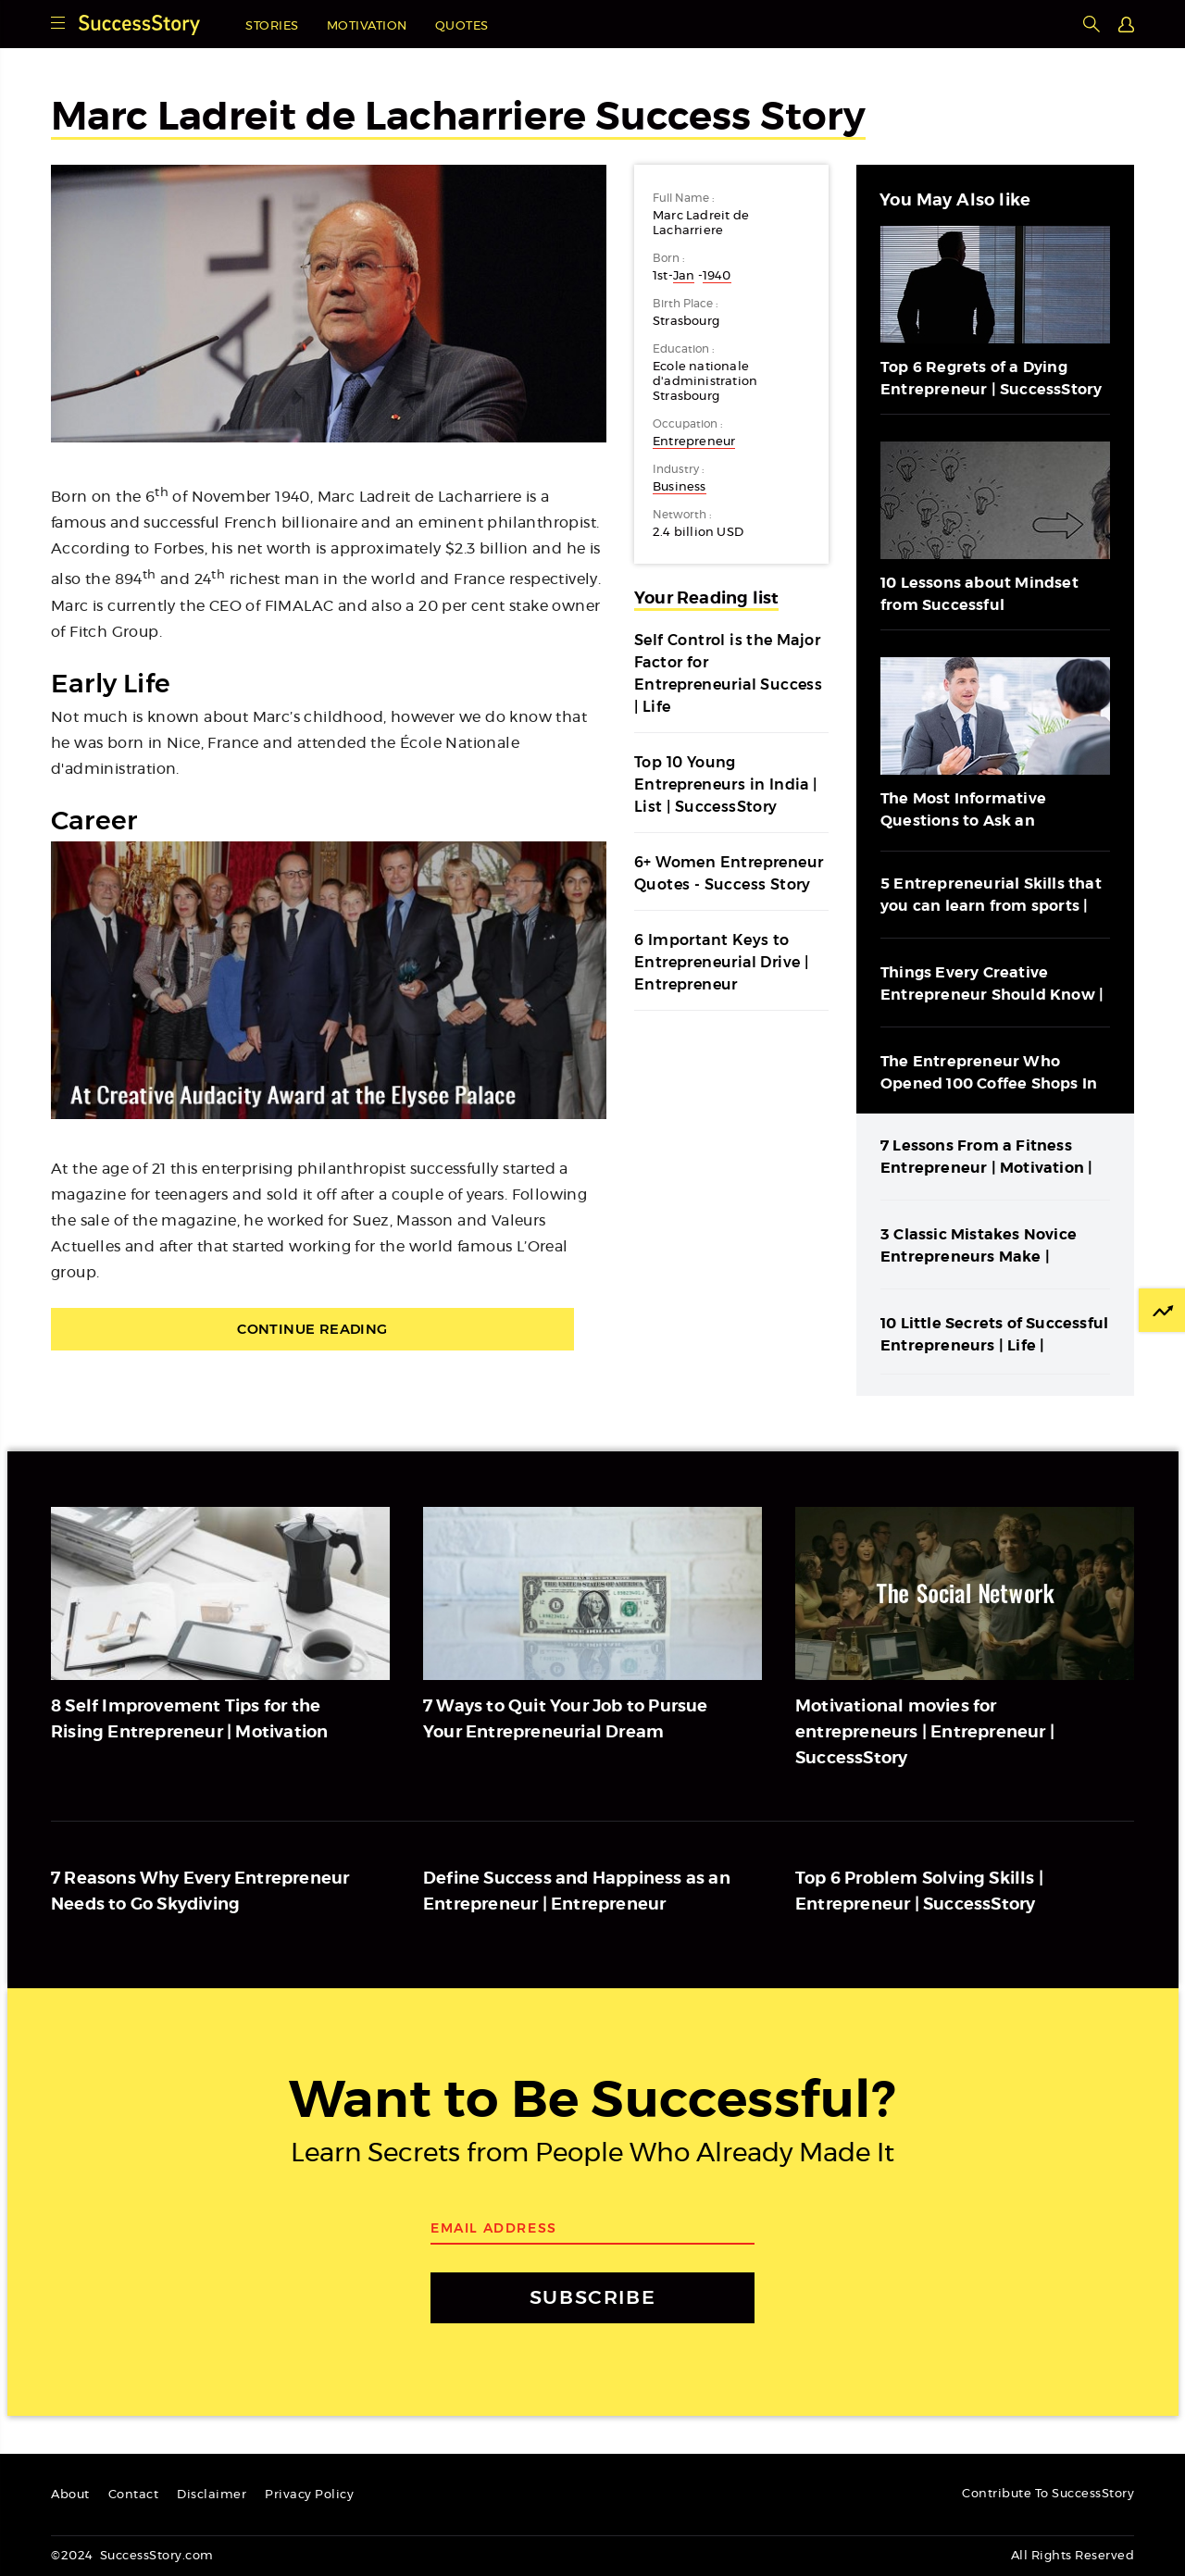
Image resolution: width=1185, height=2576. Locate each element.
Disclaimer (211, 2495)
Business (679, 487)
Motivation (367, 26)
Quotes (462, 26)
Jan (684, 276)
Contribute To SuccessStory (1048, 2494)
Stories (272, 26)
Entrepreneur (694, 442)
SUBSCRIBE (592, 2297)
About (70, 2495)
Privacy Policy (309, 2495)
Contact (133, 2495)
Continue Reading (328, 1329)
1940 (717, 276)
